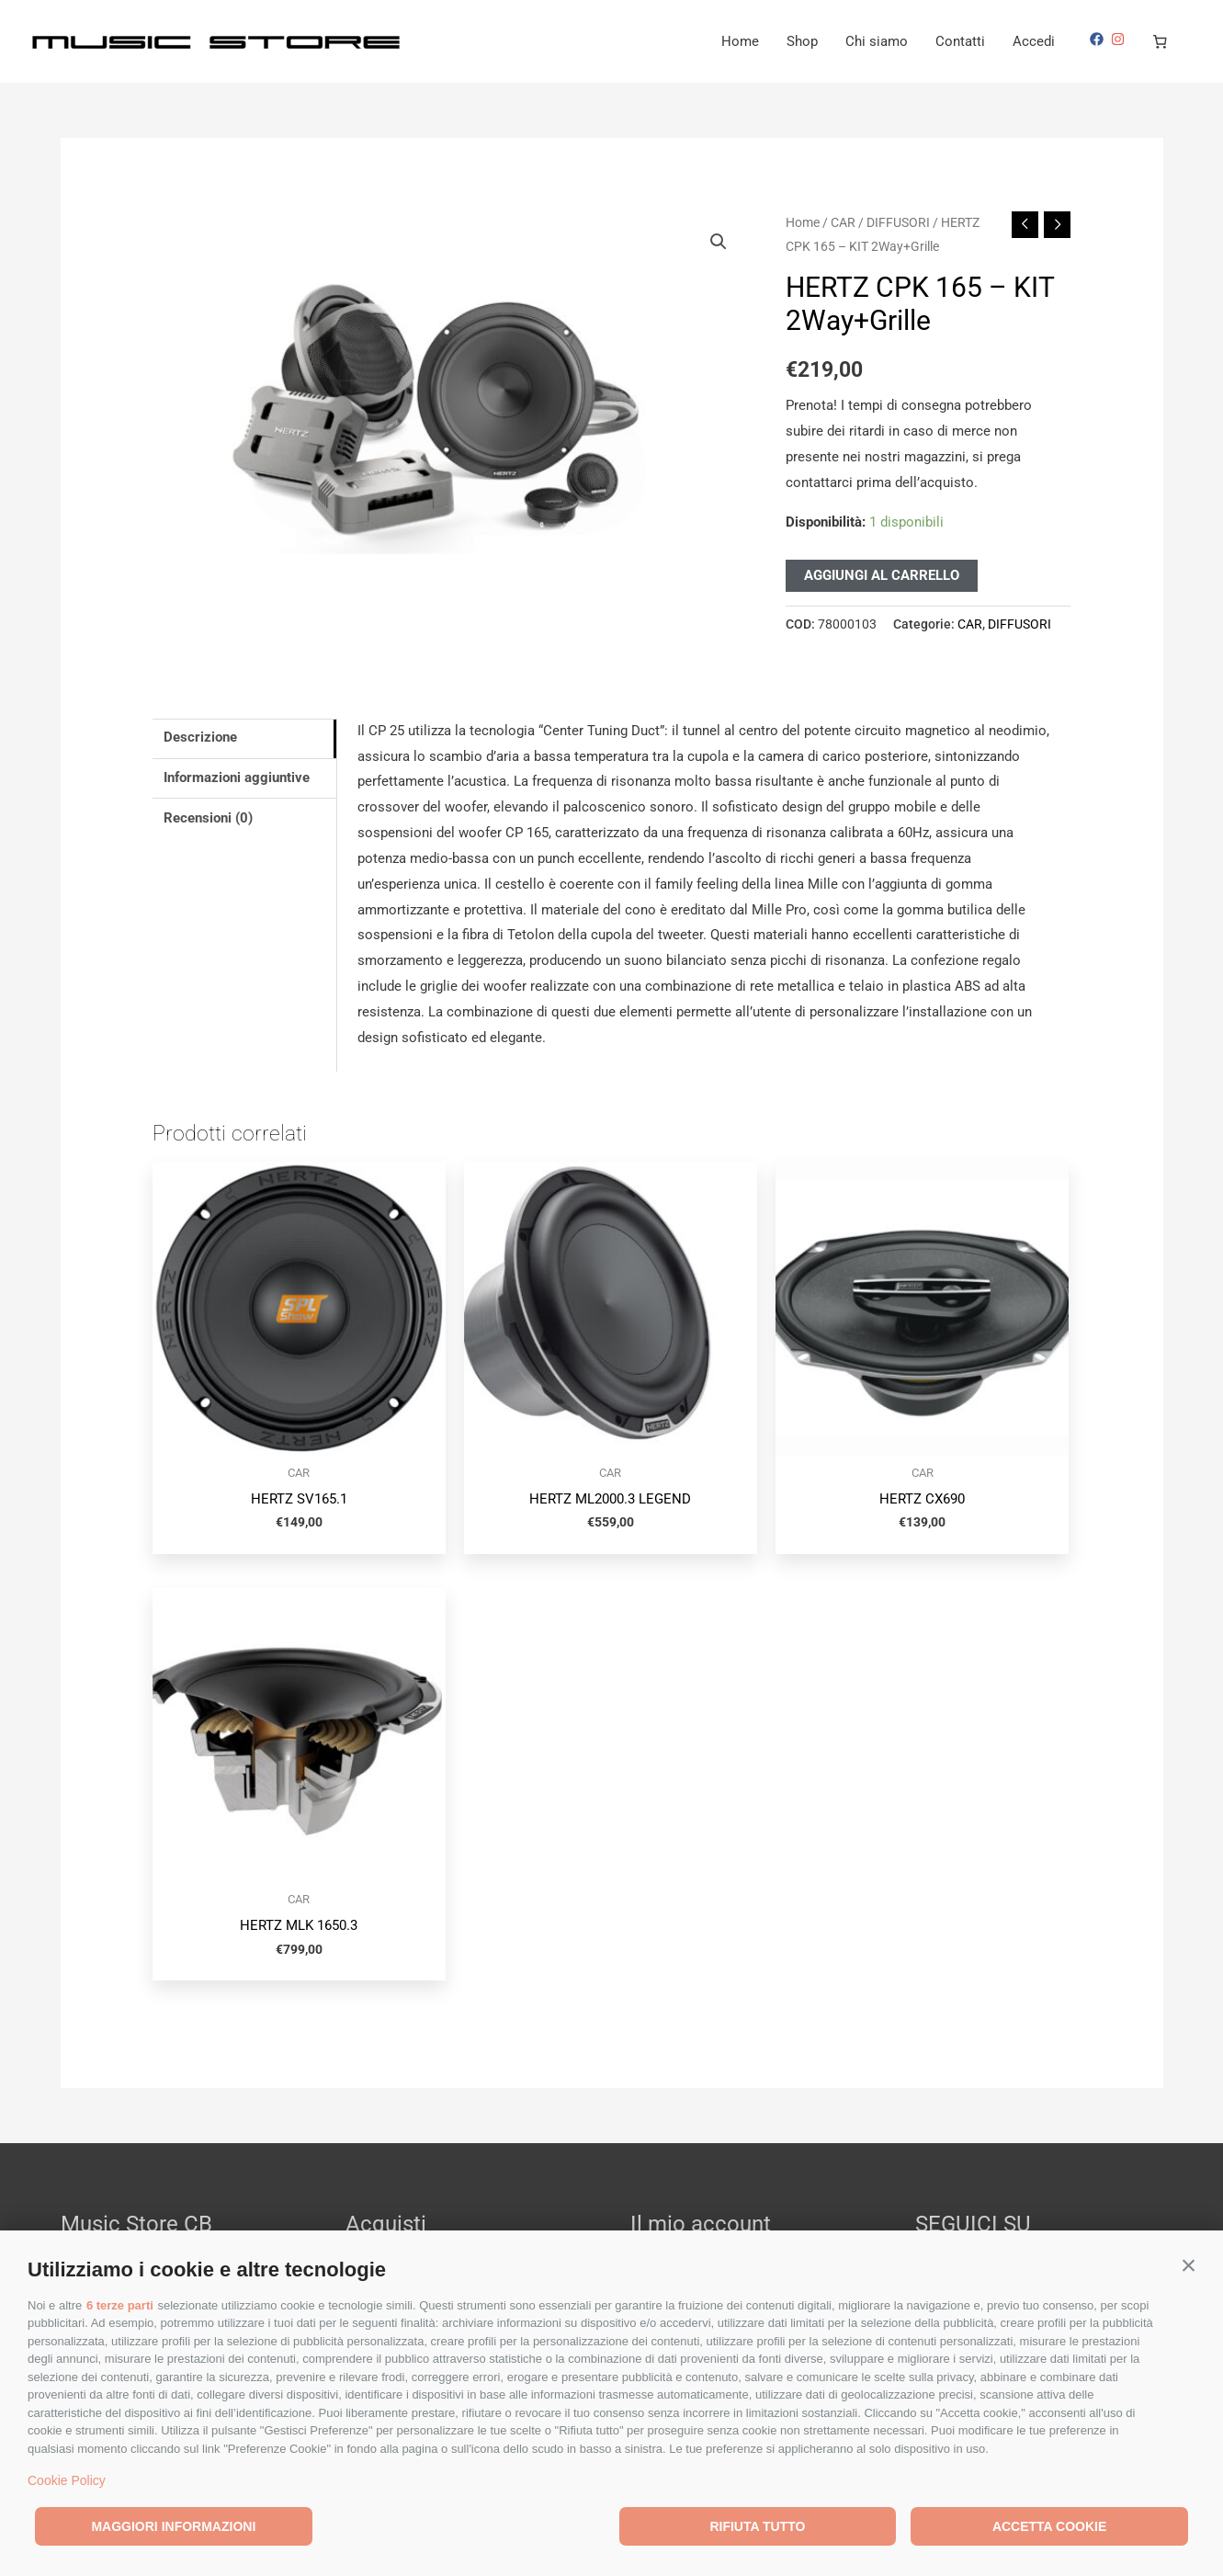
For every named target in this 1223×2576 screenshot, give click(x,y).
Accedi (1034, 41)
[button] (1188, 2265)
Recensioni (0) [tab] (208, 818)
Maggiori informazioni (173, 2526)
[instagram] (1120, 39)
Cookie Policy (67, 2480)
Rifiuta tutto (757, 2526)
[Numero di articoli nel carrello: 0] (1160, 41)
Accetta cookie (1049, 2526)
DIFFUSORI (898, 222)
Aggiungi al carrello (881, 575)
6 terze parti (119, 2305)
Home (740, 41)
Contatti (960, 41)
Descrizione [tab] (200, 737)
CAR (843, 222)
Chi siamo (876, 41)
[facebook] (1099, 39)
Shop (802, 41)
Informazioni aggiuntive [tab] (237, 777)
